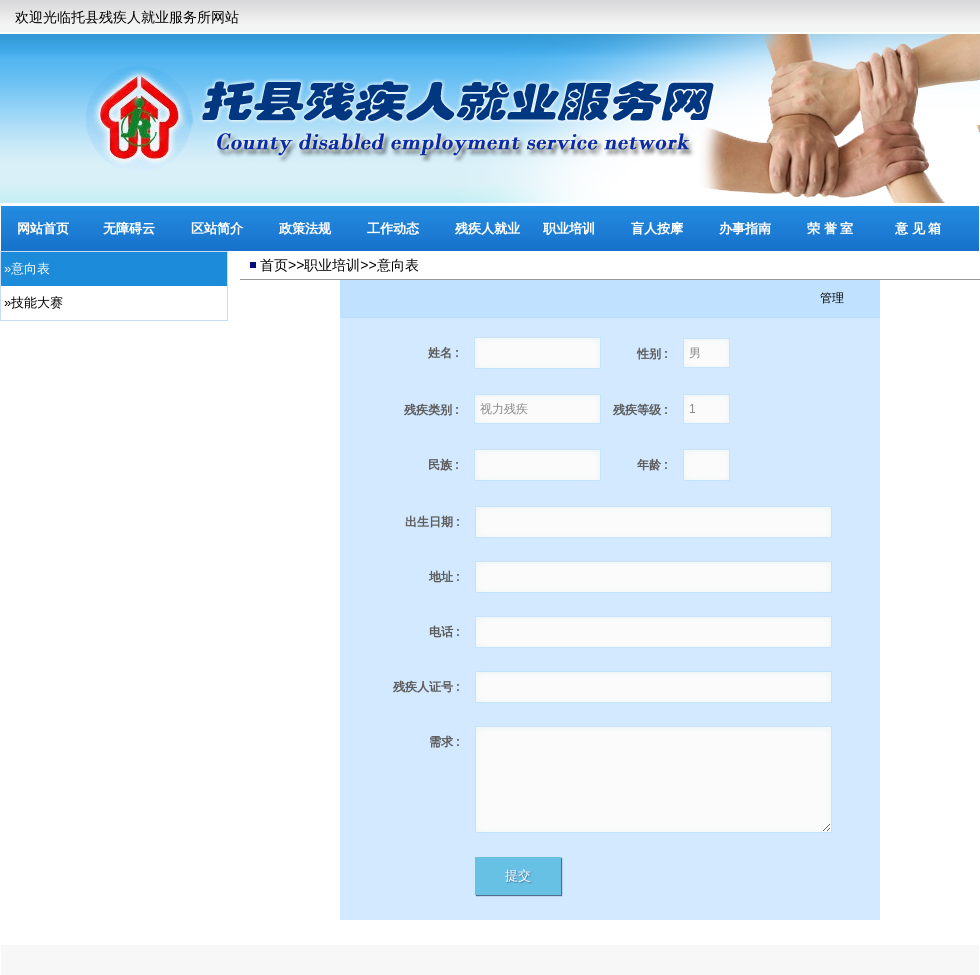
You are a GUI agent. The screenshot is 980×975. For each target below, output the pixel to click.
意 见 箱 (918, 228)
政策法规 (305, 228)
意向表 (398, 265)
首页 (274, 265)
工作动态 (393, 228)
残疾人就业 (487, 228)
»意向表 (27, 268)
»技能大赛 (33, 302)
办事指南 (745, 228)
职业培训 (569, 228)
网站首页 (43, 228)
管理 (832, 298)
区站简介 (217, 228)
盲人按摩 (657, 228)
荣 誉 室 (830, 228)
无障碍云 (129, 228)
